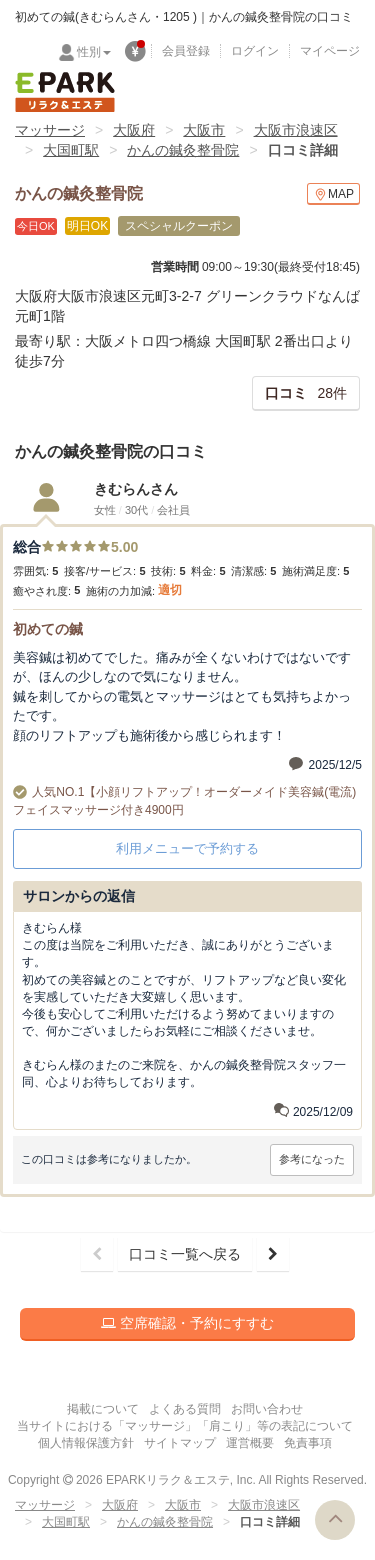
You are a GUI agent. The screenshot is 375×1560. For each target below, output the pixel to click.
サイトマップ (180, 1443)
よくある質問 (185, 1409)
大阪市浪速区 (296, 130)
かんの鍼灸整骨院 (183, 150)
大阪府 (134, 130)
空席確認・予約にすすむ (187, 1323)
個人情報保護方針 (86, 1443)
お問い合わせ (267, 1409)
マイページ (330, 51)
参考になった (312, 1159)
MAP (333, 194)
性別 (94, 52)
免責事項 (308, 1443)
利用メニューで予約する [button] (187, 848)
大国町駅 (71, 150)
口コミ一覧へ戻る (185, 1254)
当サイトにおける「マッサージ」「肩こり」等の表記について (185, 1426)
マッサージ (50, 130)
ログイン (255, 51)
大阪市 (204, 130)
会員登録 (186, 51)
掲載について (103, 1409)
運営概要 (250, 1443)
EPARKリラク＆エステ (65, 92)
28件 (306, 393)
